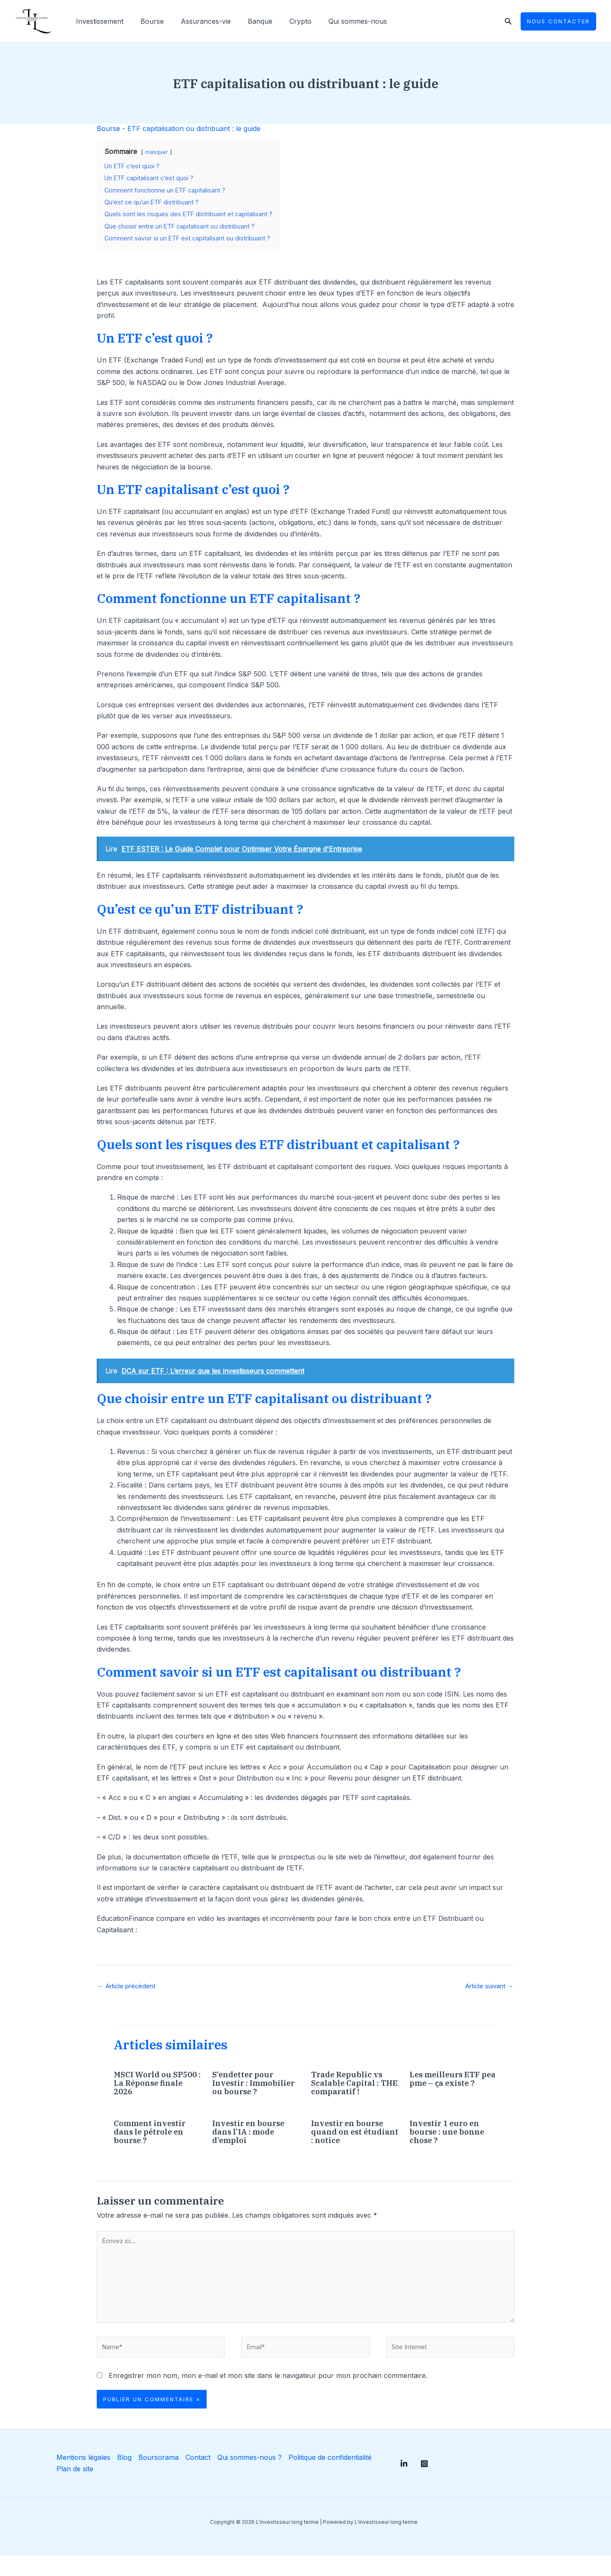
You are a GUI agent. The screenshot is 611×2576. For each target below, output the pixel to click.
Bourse (147, 21)
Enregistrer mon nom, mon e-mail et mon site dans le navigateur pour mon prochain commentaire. (268, 2396)
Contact (193, 2478)
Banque (248, 21)
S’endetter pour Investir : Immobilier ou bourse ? (245, 2088)
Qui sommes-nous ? (244, 2478)
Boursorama (154, 2478)
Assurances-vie (197, 21)
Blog (120, 2478)
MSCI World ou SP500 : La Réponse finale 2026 (155, 2084)
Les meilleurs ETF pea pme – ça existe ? (451, 2084)
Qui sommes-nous (339, 21)
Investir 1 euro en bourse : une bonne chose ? (450, 2141)
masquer (156, 152)
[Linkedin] (404, 2484)
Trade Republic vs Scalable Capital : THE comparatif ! (350, 2084)
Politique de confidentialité (324, 2478)
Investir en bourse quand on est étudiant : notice (351, 2141)
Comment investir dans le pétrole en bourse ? (153, 2141)
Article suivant (486, 1987)
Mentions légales (80, 2478)
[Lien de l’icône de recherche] (508, 21)
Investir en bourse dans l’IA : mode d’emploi (252, 2141)
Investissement (98, 21)
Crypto (285, 21)
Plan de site (71, 2489)
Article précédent (130, 1987)
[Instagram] (433, 2484)
